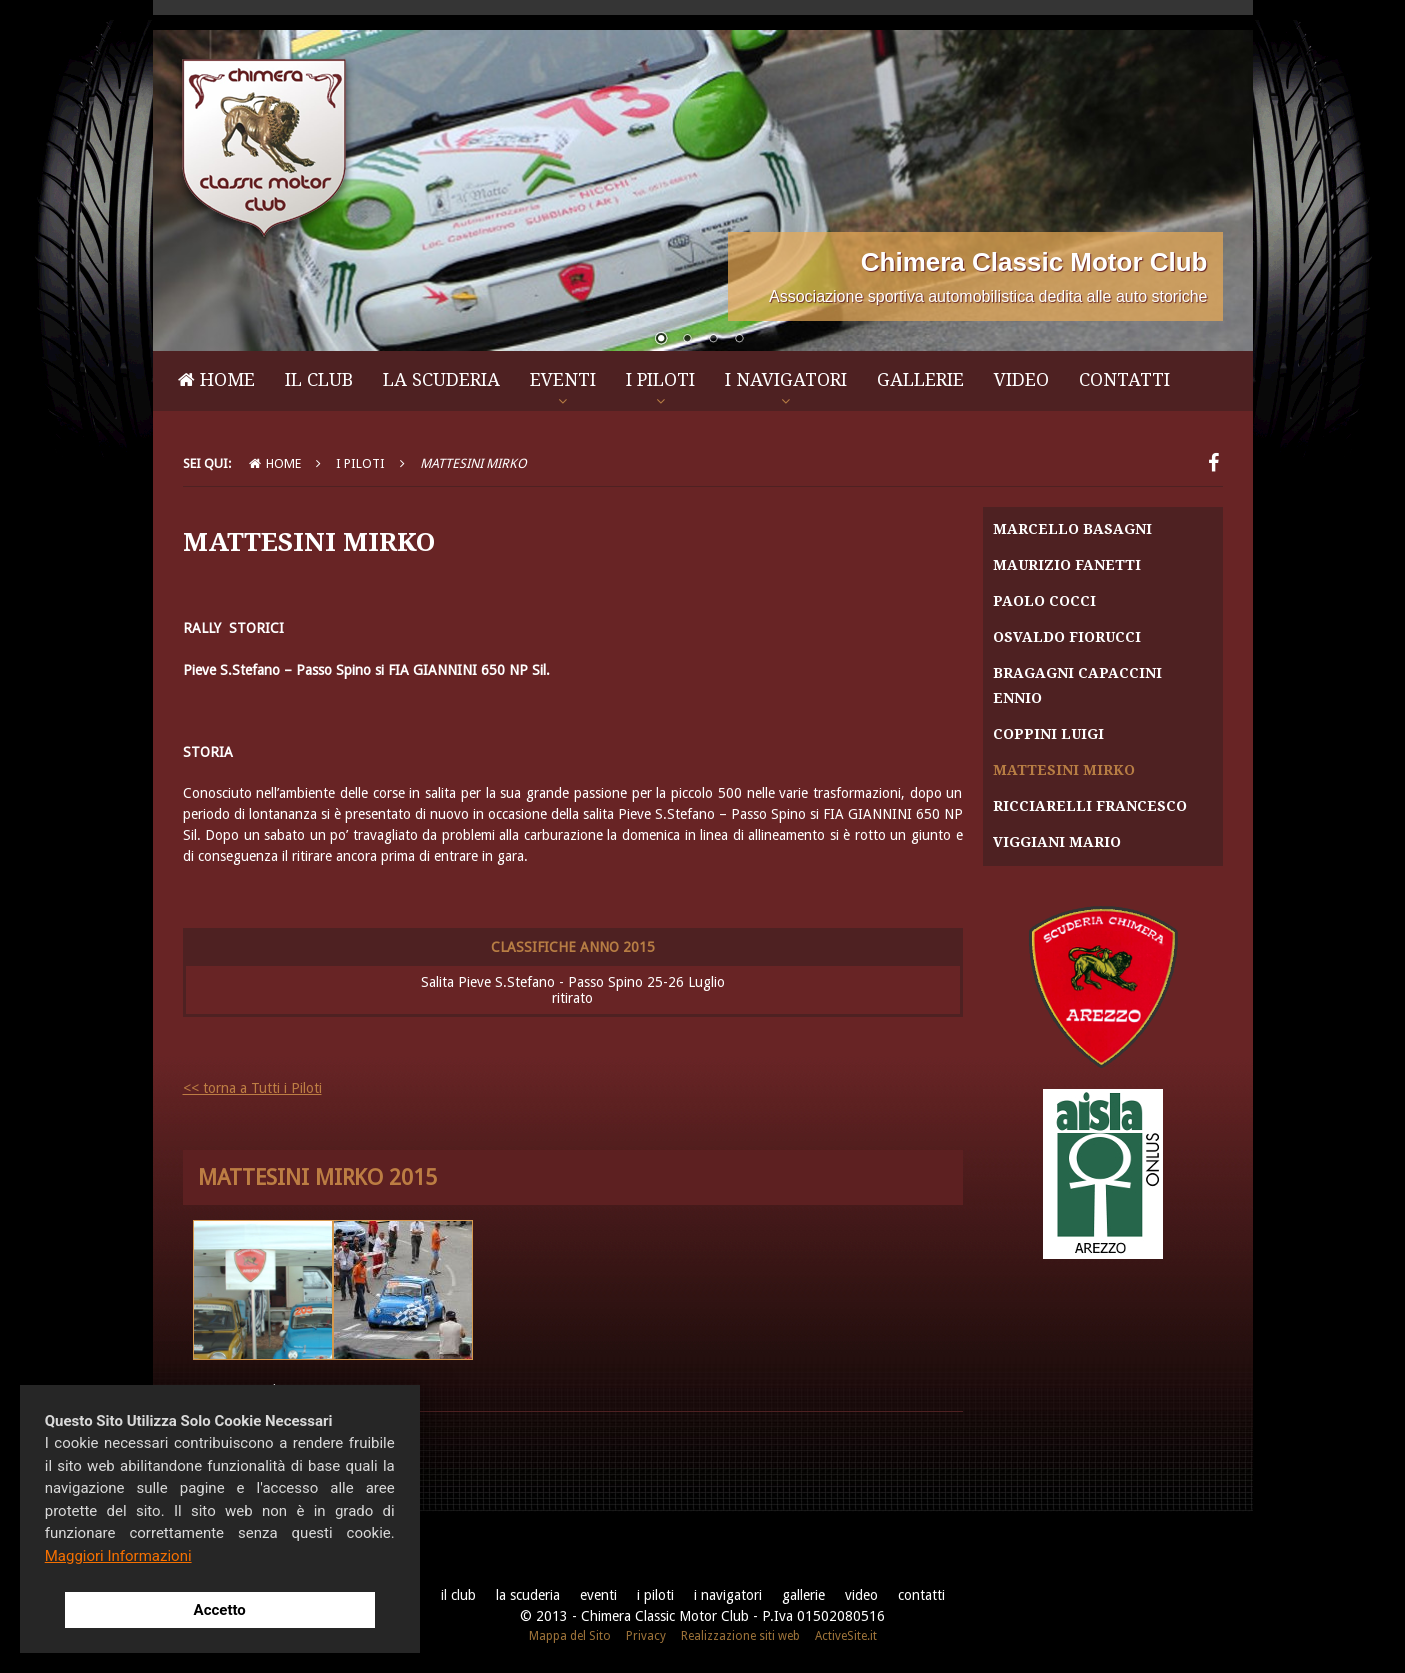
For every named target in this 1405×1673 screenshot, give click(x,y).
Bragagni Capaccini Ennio (1077, 685)
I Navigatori (786, 379)
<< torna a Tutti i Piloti (252, 1088)
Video (1021, 379)
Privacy (646, 1636)
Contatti (1124, 379)
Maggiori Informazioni (118, 1556)
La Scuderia (441, 379)
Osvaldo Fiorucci (1067, 637)
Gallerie (920, 379)
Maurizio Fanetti (1067, 565)
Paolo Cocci (1044, 601)
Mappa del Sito (570, 1636)
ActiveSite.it (846, 1636)
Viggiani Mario (1057, 842)
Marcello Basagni (1072, 529)
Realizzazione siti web (740, 1636)
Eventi (563, 379)
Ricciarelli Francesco (1090, 806)
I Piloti (660, 379)
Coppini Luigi (1048, 734)
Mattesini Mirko (1064, 770)
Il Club (319, 379)
